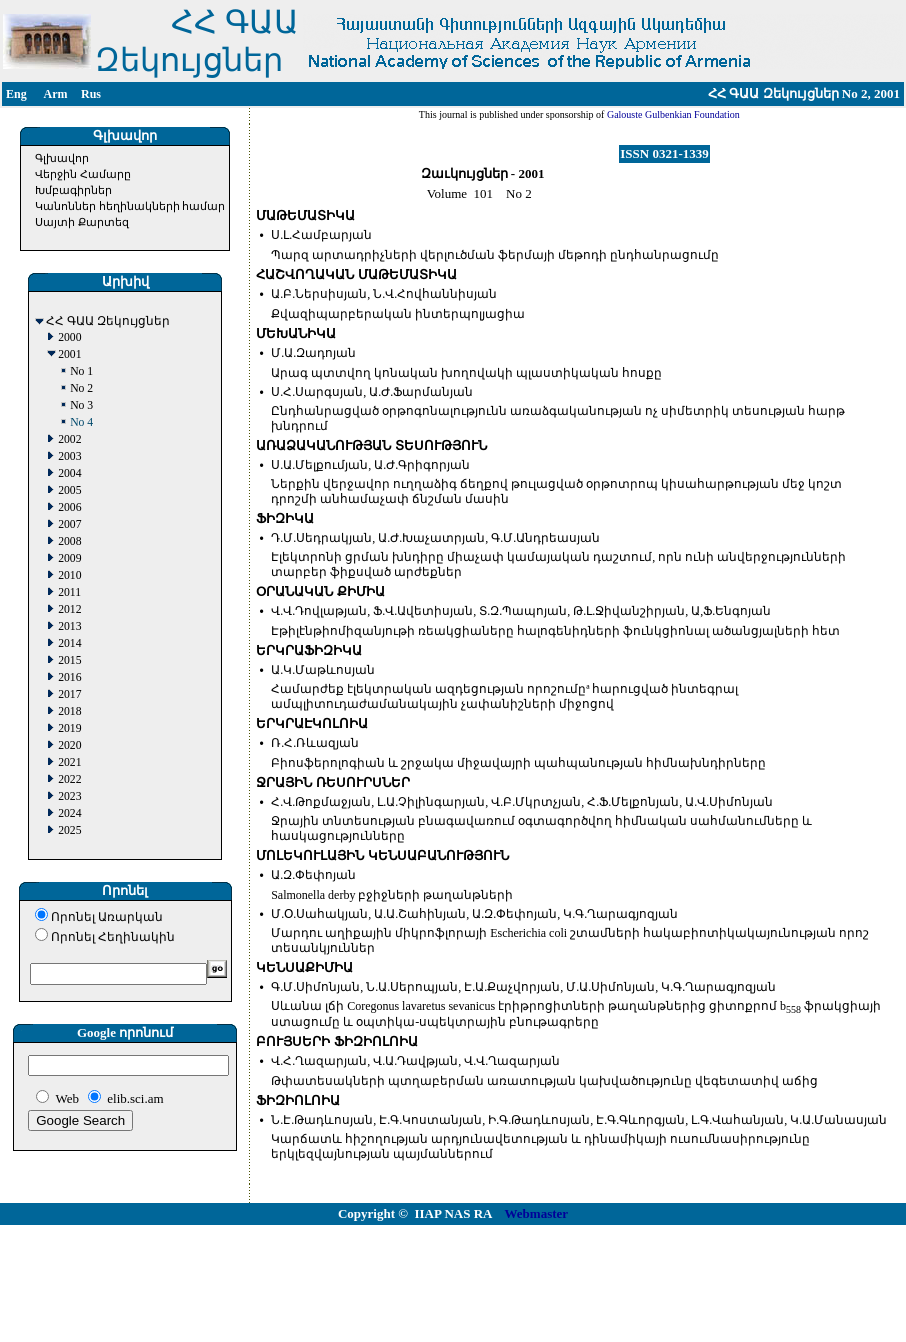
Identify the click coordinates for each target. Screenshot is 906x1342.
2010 (69, 575)
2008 (69, 541)
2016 (69, 677)
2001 (69, 354)
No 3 (81, 405)
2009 (69, 558)
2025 (69, 830)
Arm (56, 94)
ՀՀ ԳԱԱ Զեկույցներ (108, 321)
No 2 (81, 388)
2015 (69, 660)
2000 (69, 337)
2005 (69, 490)
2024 (69, 813)
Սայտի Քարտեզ (82, 222)
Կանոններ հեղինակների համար (130, 206)
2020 (69, 745)
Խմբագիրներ (73, 190)
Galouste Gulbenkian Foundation (671, 114)
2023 (69, 796)
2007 (69, 524)
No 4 (81, 422)
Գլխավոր (62, 158)
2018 (69, 711)
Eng (16, 94)
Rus (91, 94)
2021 (69, 762)
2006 (69, 507)
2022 (69, 779)
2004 (69, 473)
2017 (69, 694)
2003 (69, 456)
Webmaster (537, 1213)
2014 (69, 643)
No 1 (81, 371)
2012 (69, 609)
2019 (69, 728)
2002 (69, 439)
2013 (69, 626)
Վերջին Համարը (83, 174)
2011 (69, 592)
